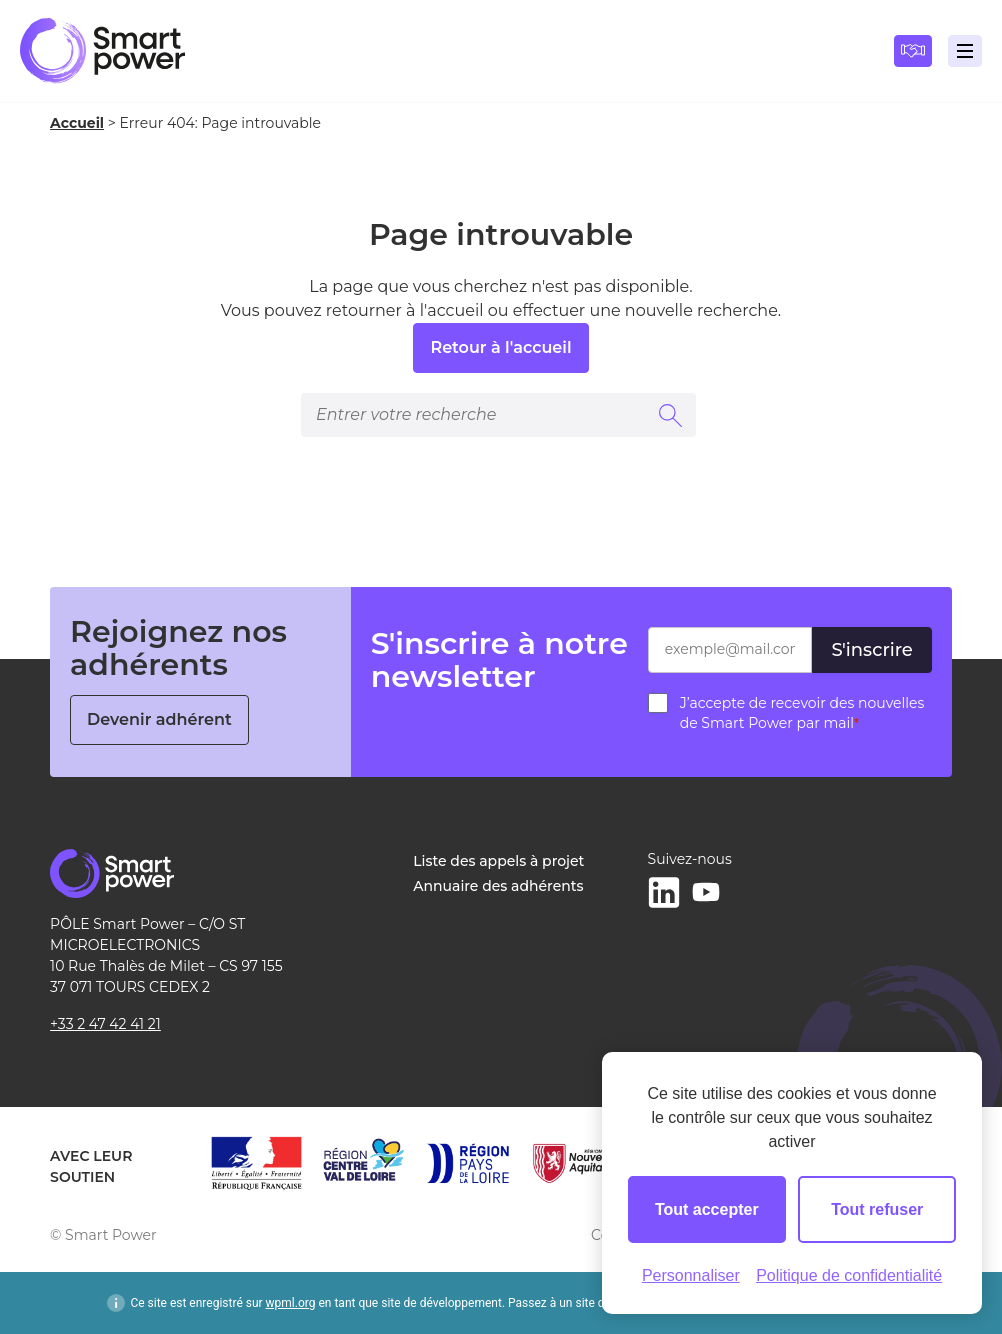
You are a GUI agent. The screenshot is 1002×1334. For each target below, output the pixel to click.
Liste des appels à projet (498, 861)
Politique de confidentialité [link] (849, 1275)
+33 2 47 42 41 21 (105, 1024)
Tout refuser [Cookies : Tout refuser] (877, 1209)
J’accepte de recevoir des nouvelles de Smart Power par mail (802, 713)
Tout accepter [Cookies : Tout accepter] (707, 1209)
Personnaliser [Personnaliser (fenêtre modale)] (691, 1275)
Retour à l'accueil (500, 347)
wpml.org (291, 1303)
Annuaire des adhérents (498, 886)
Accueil (77, 123)
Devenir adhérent (159, 719)
